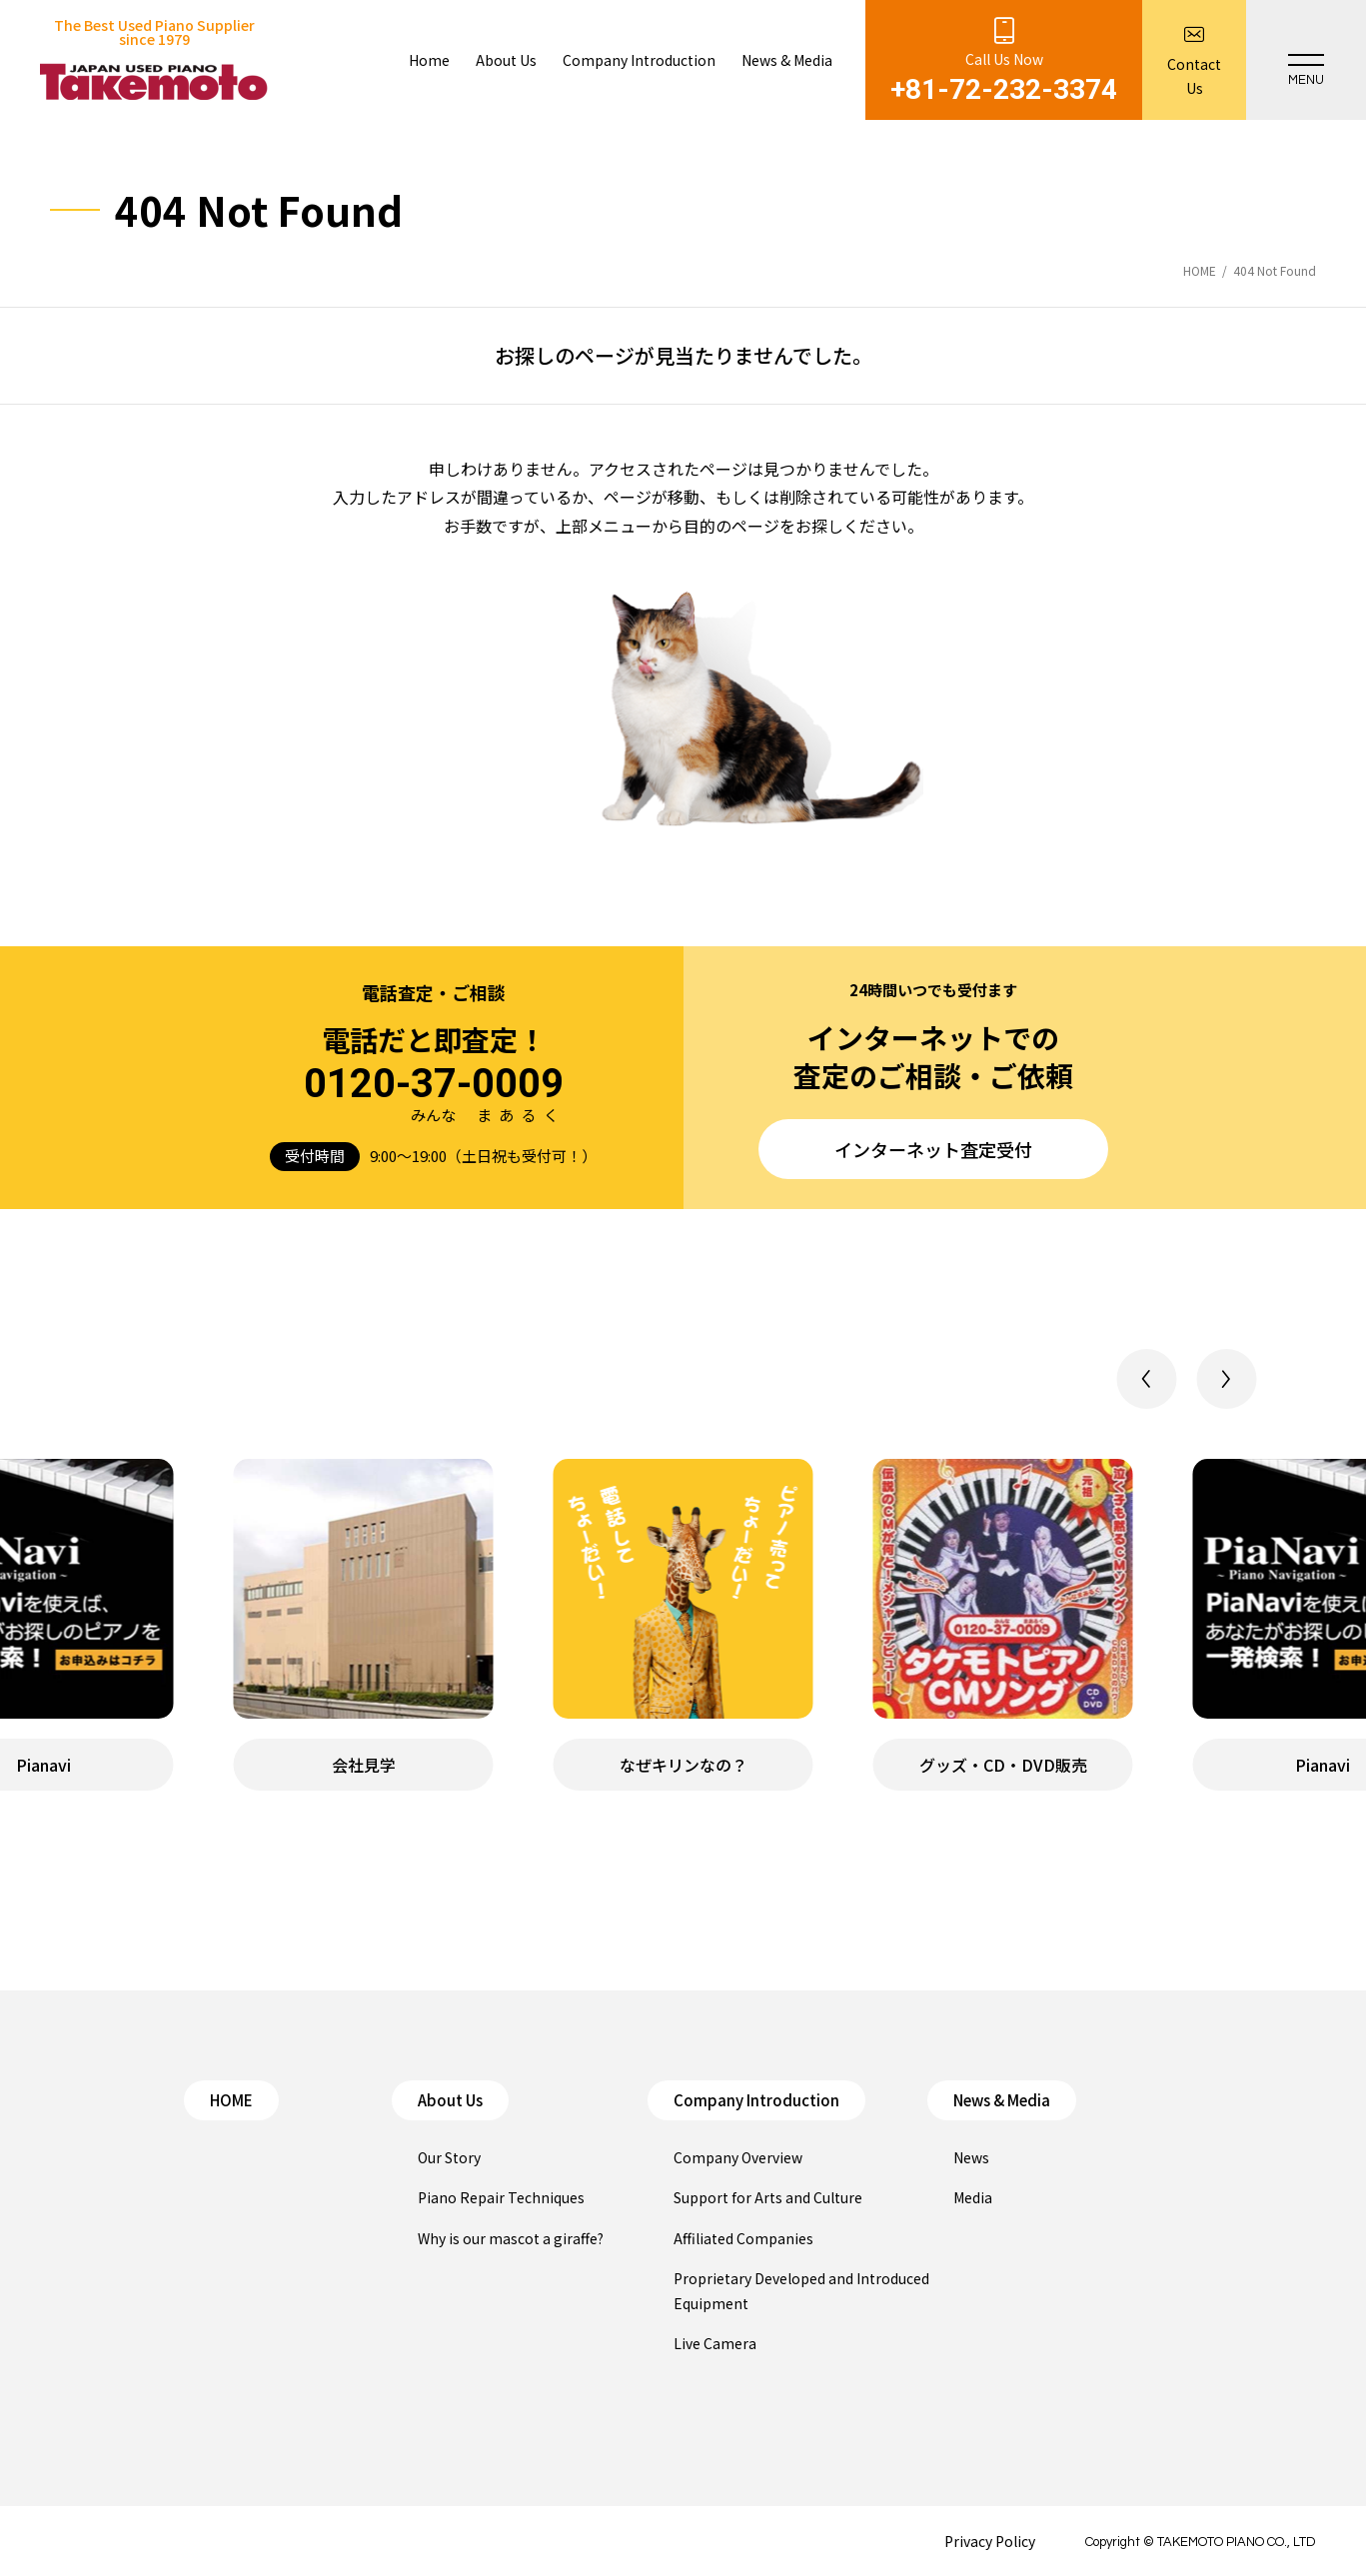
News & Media (1001, 2099)
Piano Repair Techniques (501, 2197)
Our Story (449, 2157)
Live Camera (715, 2343)
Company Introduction (756, 2099)
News (971, 2157)
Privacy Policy (989, 2541)
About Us (450, 2099)
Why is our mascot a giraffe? (511, 2238)
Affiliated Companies (743, 2238)
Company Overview (738, 2157)
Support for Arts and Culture (768, 2197)
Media (972, 2197)
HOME (231, 2099)
